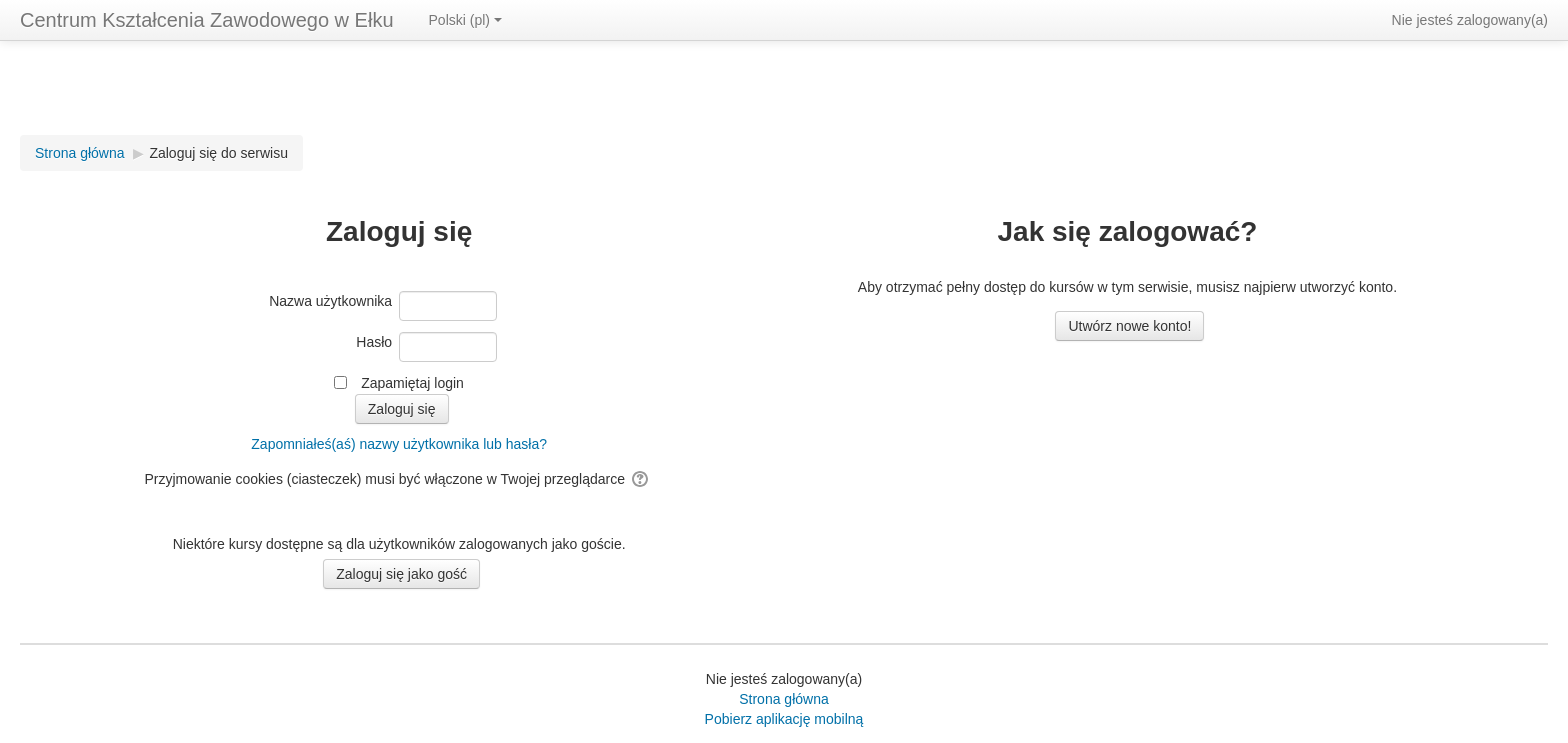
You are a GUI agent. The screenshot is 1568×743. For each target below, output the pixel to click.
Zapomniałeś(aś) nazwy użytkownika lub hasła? (399, 444)
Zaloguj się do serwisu (218, 153)
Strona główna (784, 699)
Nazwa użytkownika (330, 301)
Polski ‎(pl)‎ (465, 20)
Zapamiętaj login (412, 383)
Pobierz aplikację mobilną (784, 719)
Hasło (374, 342)
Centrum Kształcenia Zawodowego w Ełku (207, 20)
